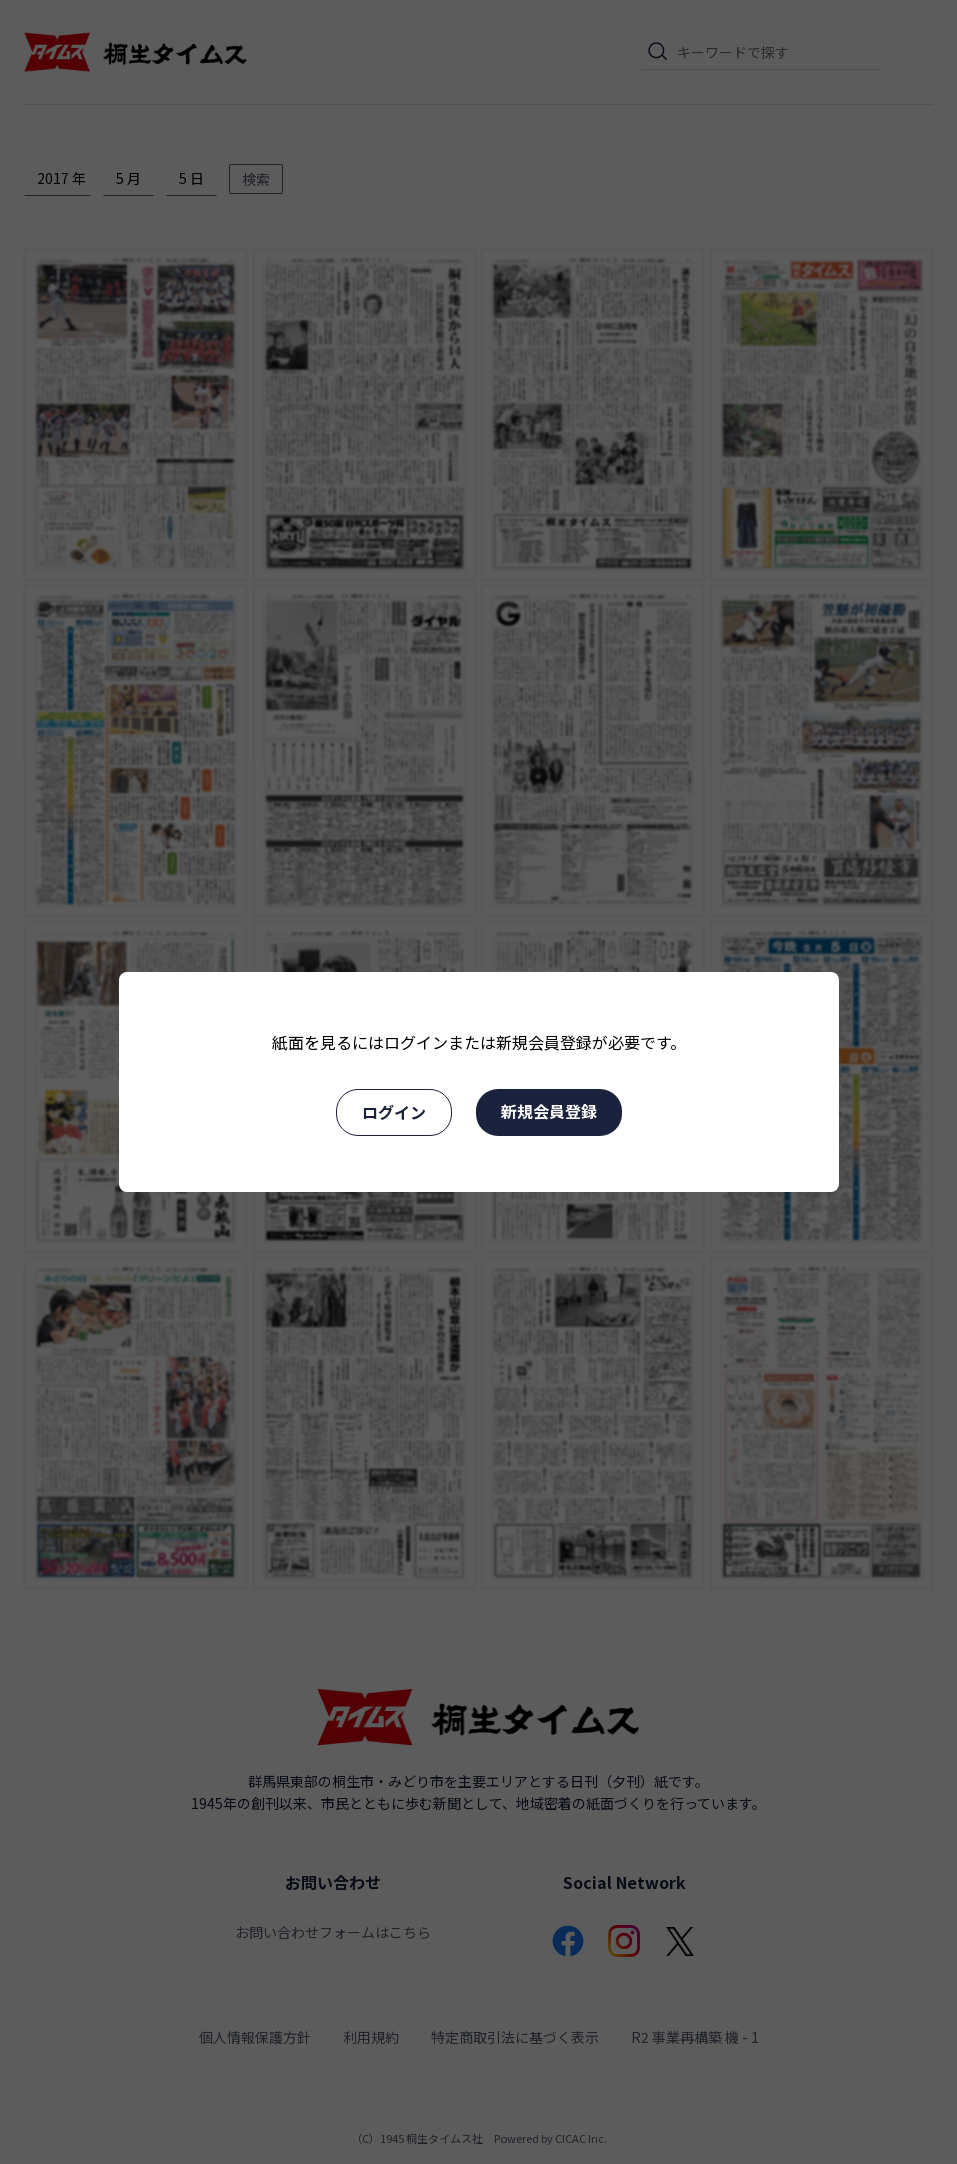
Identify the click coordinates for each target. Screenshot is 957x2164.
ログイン (394, 1112)
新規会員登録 (549, 1111)
